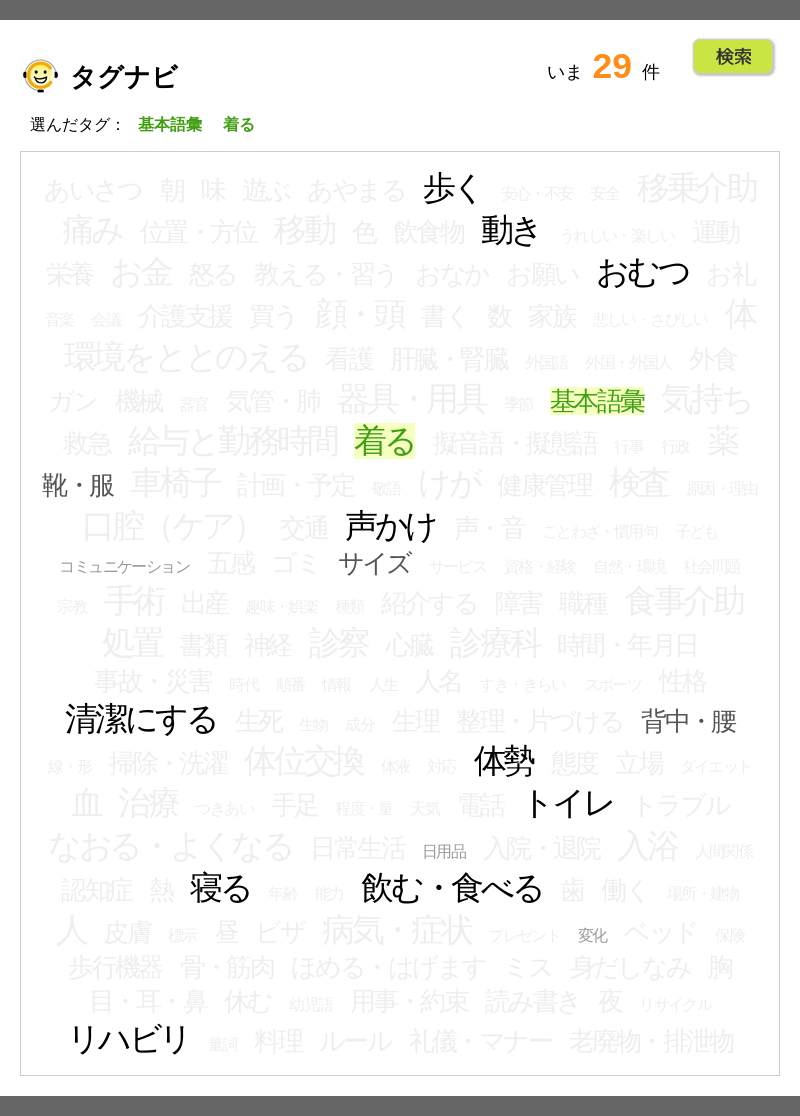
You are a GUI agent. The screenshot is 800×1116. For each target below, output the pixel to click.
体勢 (504, 761)
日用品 (443, 851)
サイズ (374, 563)
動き (511, 230)
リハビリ (128, 1039)
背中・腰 (688, 721)
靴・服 (77, 485)
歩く (453, 188)
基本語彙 (597, 401)
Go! (733, 57)
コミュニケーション (124, 566)
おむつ (642, 272)
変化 (592, 935)
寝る (220, 888)
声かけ (390, 526)
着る (384, 441)
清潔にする (141, 719)
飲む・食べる (452, 888)
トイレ (567, 803)
